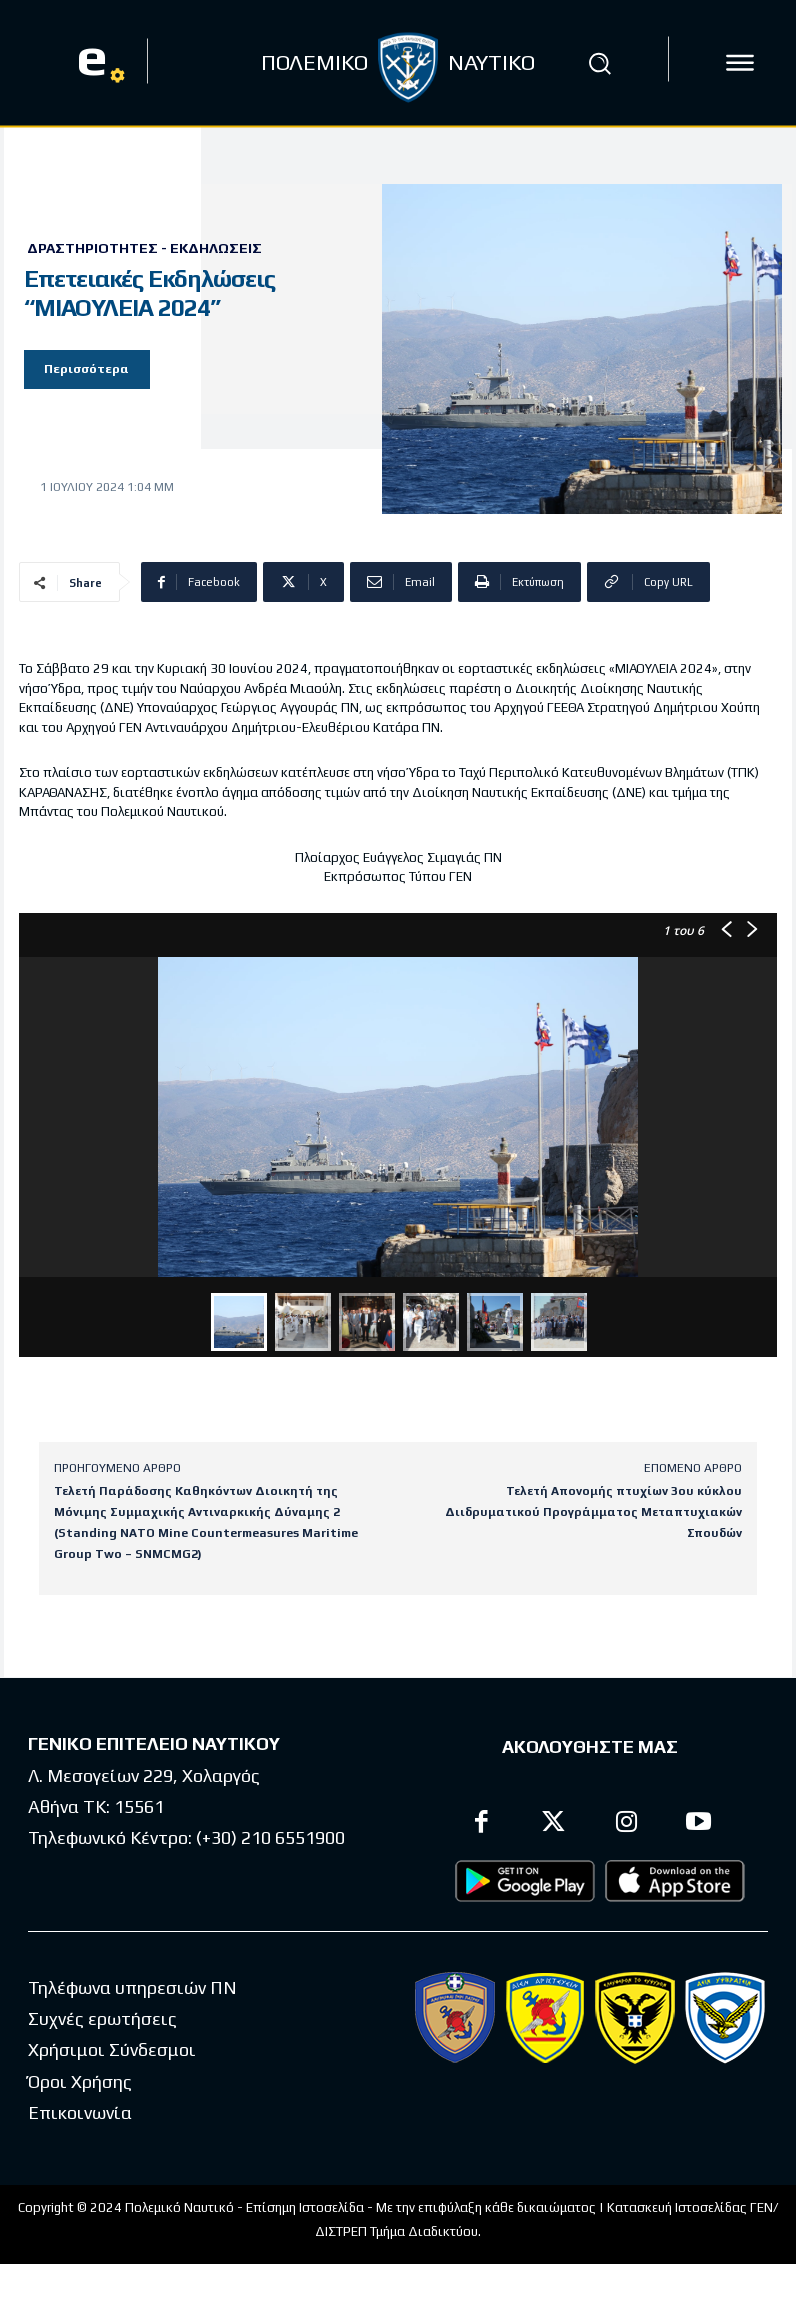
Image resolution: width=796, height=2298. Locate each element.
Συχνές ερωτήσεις (102, 2019)
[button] (599, 63)
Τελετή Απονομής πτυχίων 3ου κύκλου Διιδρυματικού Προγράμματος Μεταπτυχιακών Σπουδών (593, 1512)
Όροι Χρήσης (80, 2081)
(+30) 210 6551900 (270, 1837)
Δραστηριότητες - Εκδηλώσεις (144, 248)
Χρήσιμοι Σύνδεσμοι (112, 2050)
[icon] (740, 63)
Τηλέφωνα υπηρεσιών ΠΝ (132, 1987)
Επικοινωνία (80, 2113)
